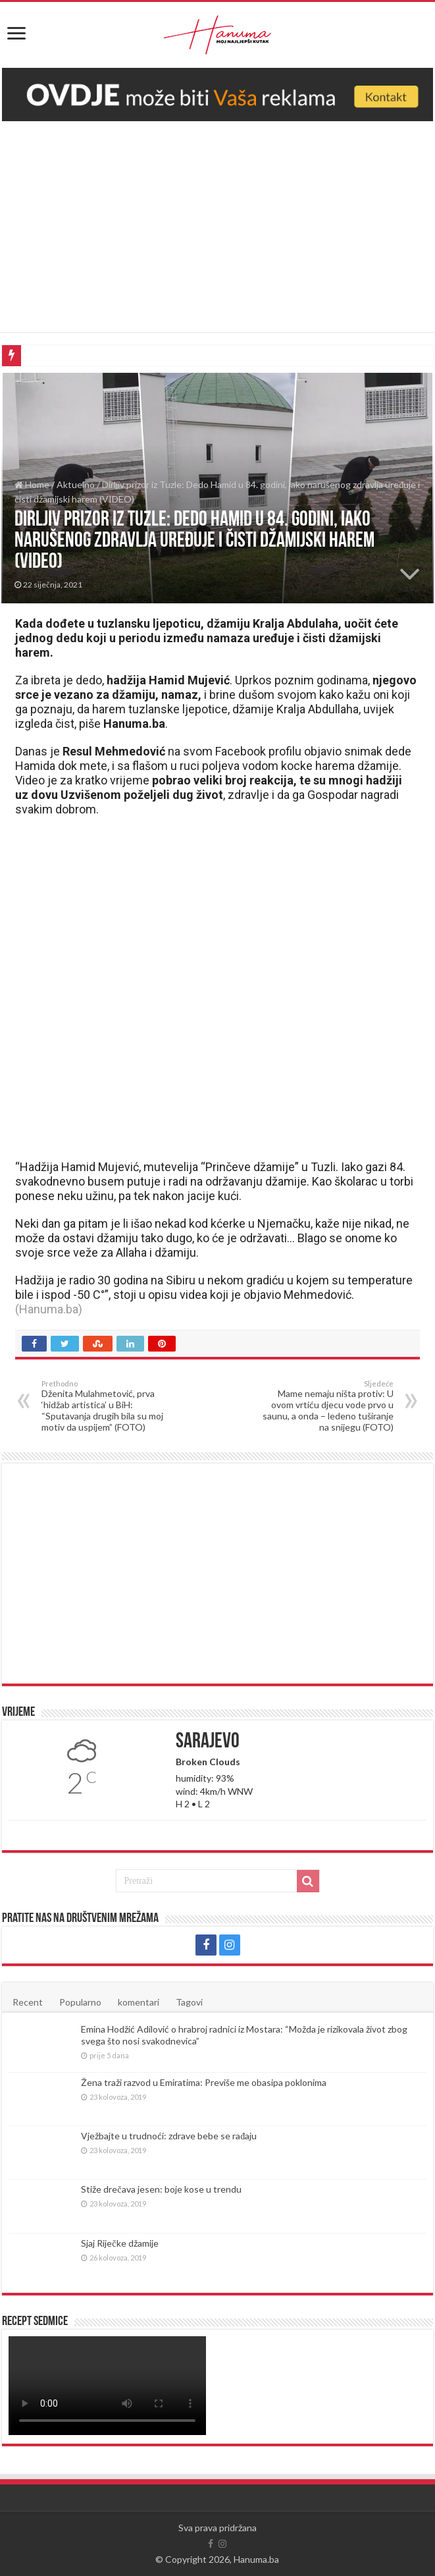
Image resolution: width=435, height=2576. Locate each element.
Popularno (80, 2002)
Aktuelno (76, 484)
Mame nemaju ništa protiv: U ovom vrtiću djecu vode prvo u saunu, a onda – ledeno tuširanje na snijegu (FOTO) (326, 1406)
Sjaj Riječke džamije (119, 2243)
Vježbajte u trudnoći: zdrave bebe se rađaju (169, 2135)
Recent (28, 2002)
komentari (138, 2002)
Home (31, 484)
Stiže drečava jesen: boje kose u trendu (161, 2189)
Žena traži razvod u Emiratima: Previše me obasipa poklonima (203, 2082)
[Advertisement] (218, 220)
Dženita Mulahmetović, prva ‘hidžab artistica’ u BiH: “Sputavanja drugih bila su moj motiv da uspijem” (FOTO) (108, 1406)
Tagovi (189, 2002)
